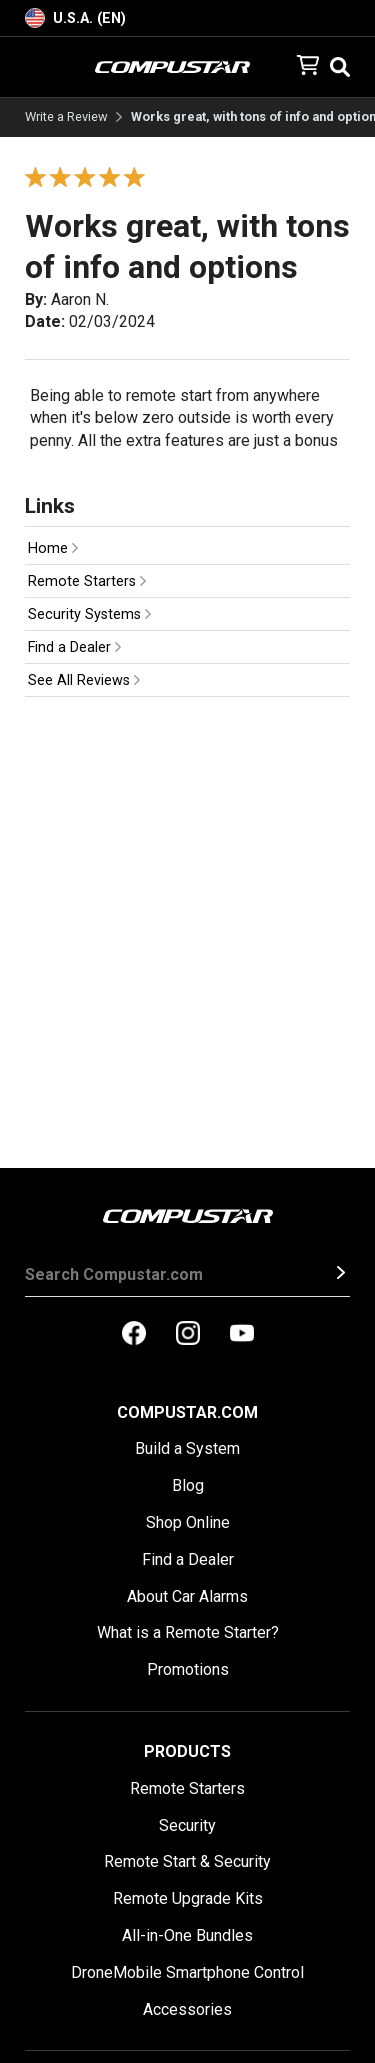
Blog (188, 1485)
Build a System (187, 1448)
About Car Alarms (187, 1596)
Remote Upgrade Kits (188, 1898)
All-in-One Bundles (187, 1935)
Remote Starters (87, 581)
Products (187, 1751)
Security (187, 1825)
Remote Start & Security (187, 1861)
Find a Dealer (74, 647)
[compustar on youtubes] (242, 1335)
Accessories (187, 2009)
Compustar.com (187, 1412)
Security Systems (89, 614)
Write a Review (66, 117)
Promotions (188, 1669)
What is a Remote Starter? (188, 1632)
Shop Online (188, 1522)
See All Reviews (84, 680)
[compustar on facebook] (134, 1335)
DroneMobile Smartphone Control (187, 1972)
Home (53, 548)
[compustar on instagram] (188, 1335)
